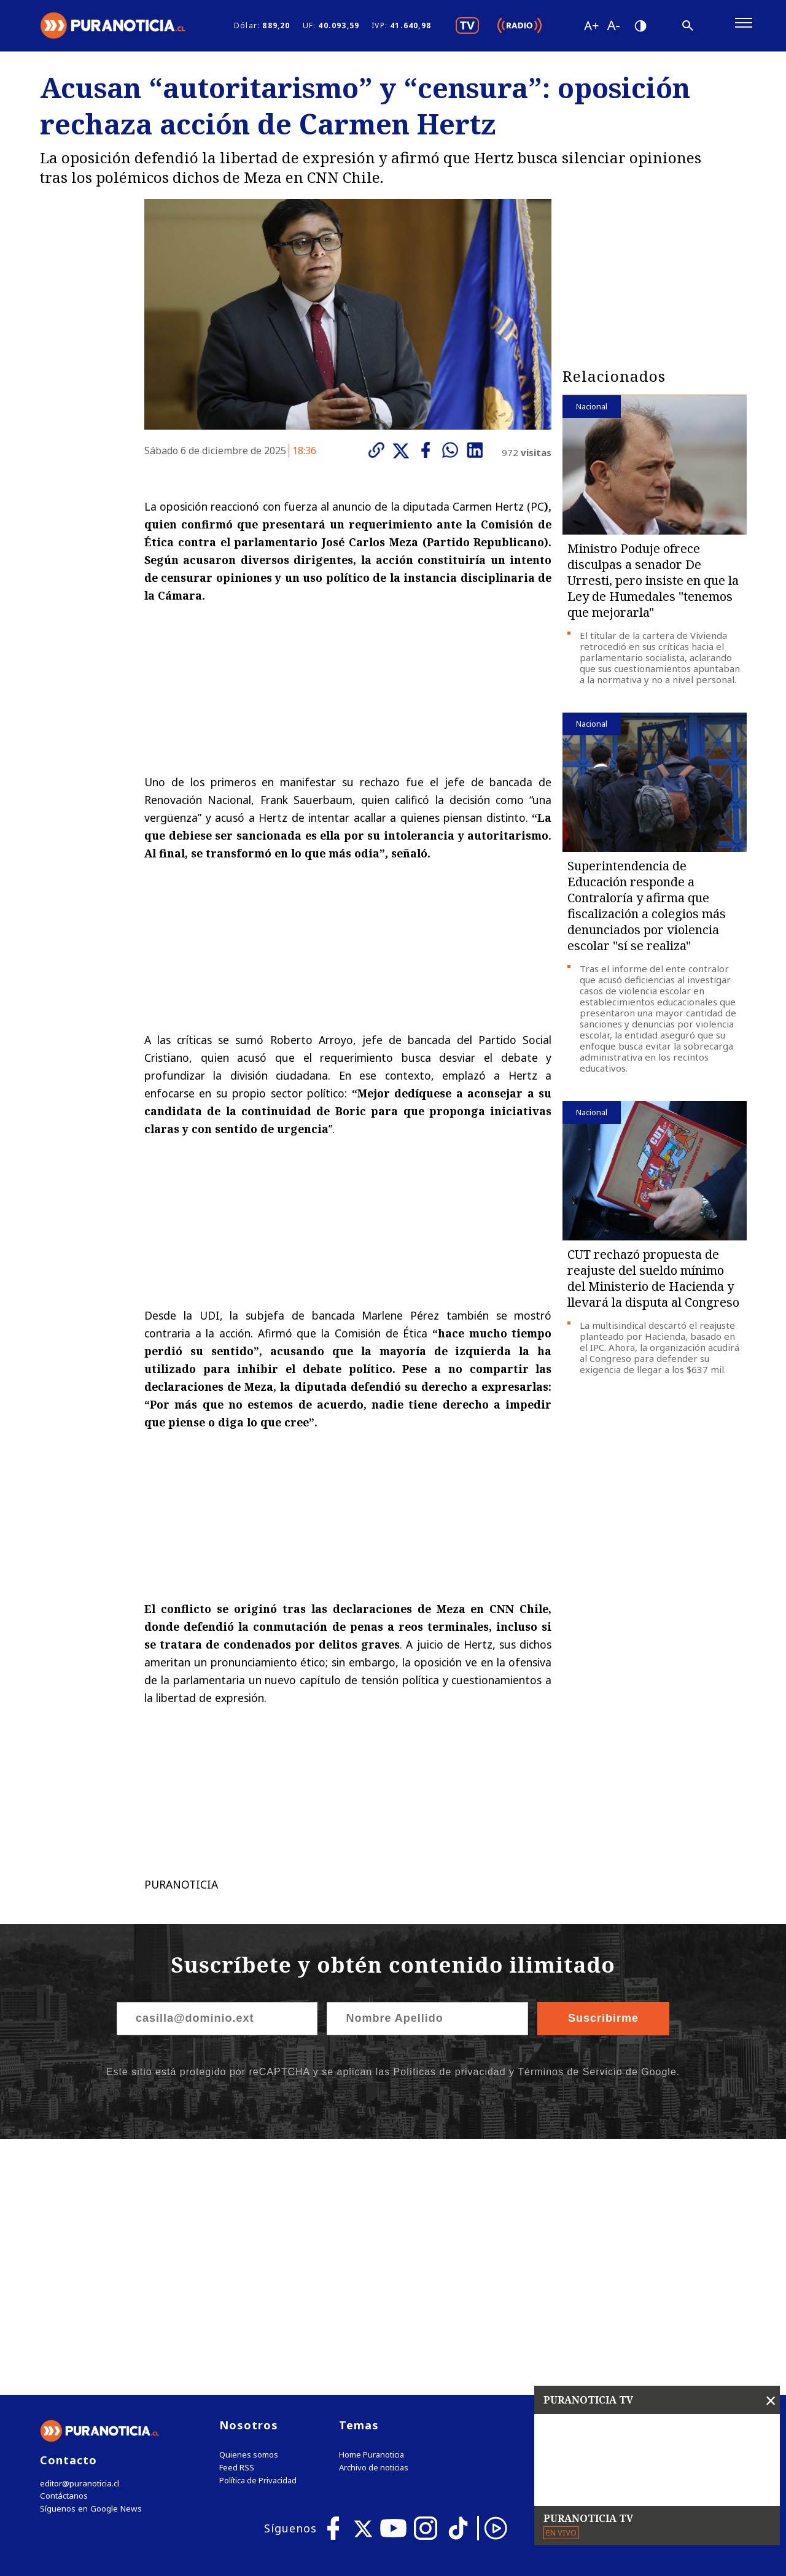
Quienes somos (248, 2204)
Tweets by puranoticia (630, 2173)
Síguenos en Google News (89, 2258)
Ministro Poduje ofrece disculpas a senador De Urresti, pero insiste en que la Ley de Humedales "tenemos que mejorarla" (653, 584)
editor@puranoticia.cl (79, 2233)
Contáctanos (63, 2245)
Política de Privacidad (258, 2230)
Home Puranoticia (371, 2204)
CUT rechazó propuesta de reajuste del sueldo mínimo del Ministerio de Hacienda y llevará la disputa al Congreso (653, 1282)
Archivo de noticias (373, 2217)
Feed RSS (236, 2217)
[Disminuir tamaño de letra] (613, 27)
